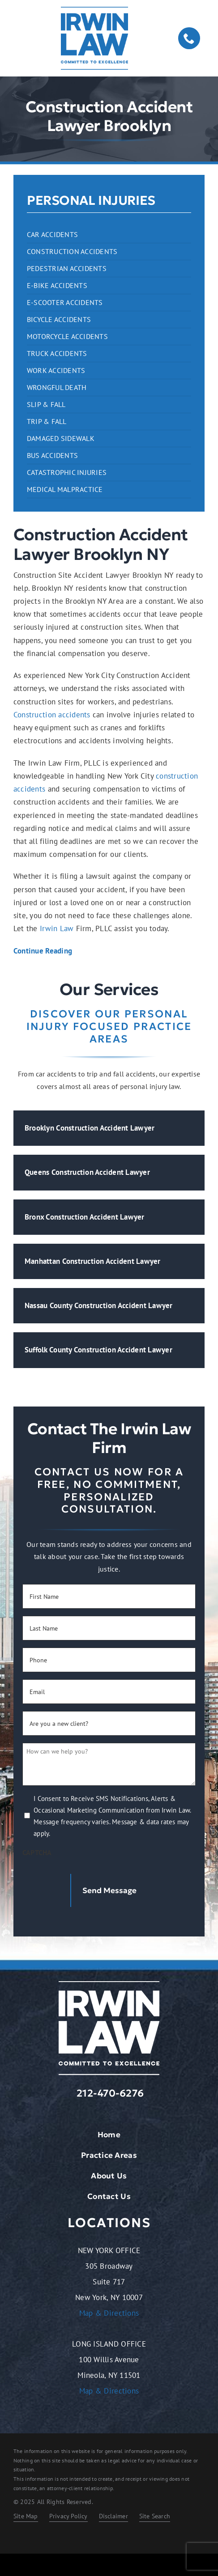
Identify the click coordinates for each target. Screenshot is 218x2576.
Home (109, 2135)
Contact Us (109, 2196)
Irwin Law (56, 928)
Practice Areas (109, 2155)
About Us (109, 2176)
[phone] (189, 38)
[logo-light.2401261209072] (109, 1985)
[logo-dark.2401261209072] (94, 10)
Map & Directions (109, 2313)
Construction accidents (51, 715)
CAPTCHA (37, 1852)
